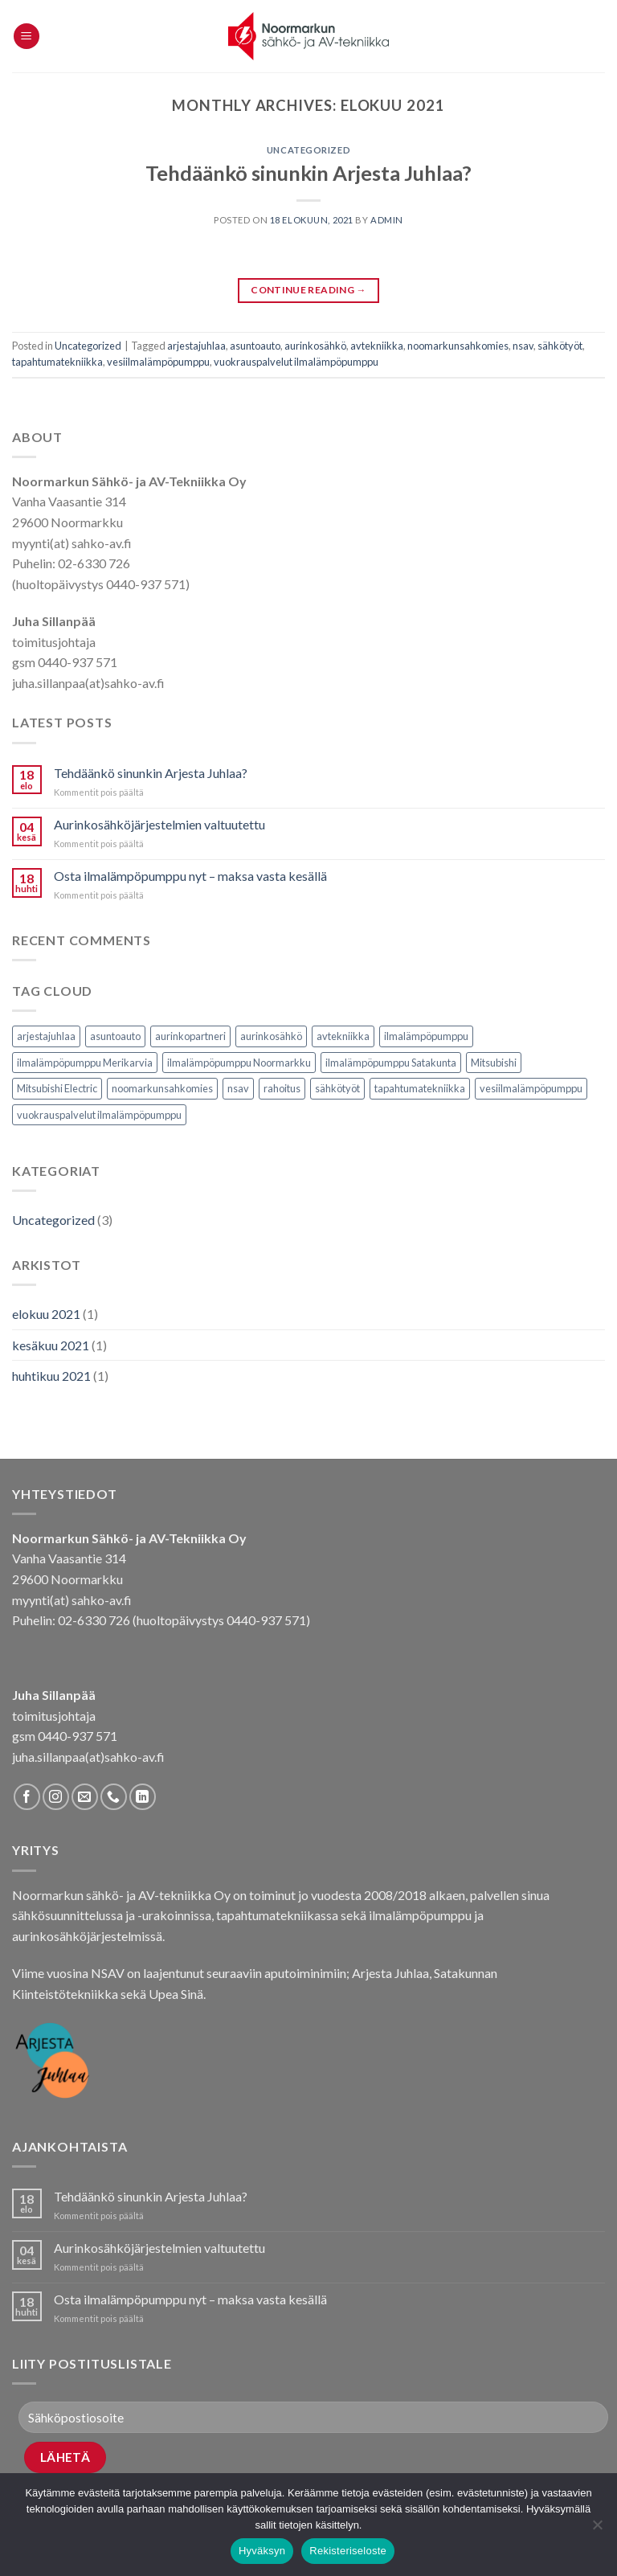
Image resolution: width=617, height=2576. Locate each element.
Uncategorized (308, 150)
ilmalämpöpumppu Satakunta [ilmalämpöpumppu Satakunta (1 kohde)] (390, 1062)
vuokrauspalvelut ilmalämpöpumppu (296, 361)
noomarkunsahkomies (458, 345)
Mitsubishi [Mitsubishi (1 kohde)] (494, 1062)
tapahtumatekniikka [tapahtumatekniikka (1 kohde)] (419, 1088)
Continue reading (308, 289)
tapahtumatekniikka (57, 361)
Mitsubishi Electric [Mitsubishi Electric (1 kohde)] (57, 1088)
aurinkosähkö (315, 345)
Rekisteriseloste (347, 2551)
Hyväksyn (262, 2551)
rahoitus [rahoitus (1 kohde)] (282, 1088)
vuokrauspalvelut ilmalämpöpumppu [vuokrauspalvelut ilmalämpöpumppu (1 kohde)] (99, 1114)
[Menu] (26, 36)
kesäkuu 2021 (50, 1345)
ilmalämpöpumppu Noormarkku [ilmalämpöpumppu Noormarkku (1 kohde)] (239, 1062)
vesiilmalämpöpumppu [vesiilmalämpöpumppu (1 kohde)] (531, 1088)
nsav (523, 345)
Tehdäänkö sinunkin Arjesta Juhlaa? (308, 173)
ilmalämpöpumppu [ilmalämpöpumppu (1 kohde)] (426, 1036)
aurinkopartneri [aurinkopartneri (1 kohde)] (190, 1036)
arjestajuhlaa (196, 345)
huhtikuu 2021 (51, 1375)
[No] (597, 2529)
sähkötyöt (559, 345)
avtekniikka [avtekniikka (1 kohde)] (343, 1036)
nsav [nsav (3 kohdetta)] (238, 1088)
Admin (386, 220)
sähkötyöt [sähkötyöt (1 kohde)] (337, 1088)
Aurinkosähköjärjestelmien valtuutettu (159, 824)
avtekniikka (376, 345)
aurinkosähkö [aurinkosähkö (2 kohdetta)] (271, 1036)
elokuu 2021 (46, 1313)
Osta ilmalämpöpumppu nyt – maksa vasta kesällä (190, 875)
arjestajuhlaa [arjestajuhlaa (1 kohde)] (46, 1036)
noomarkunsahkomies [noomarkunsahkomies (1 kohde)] (162, 1088)
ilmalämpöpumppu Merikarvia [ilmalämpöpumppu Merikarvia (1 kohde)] (85, 1062)
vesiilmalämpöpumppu (158, 361)
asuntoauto (255, 345)
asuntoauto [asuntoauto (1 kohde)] (115, 1036)
